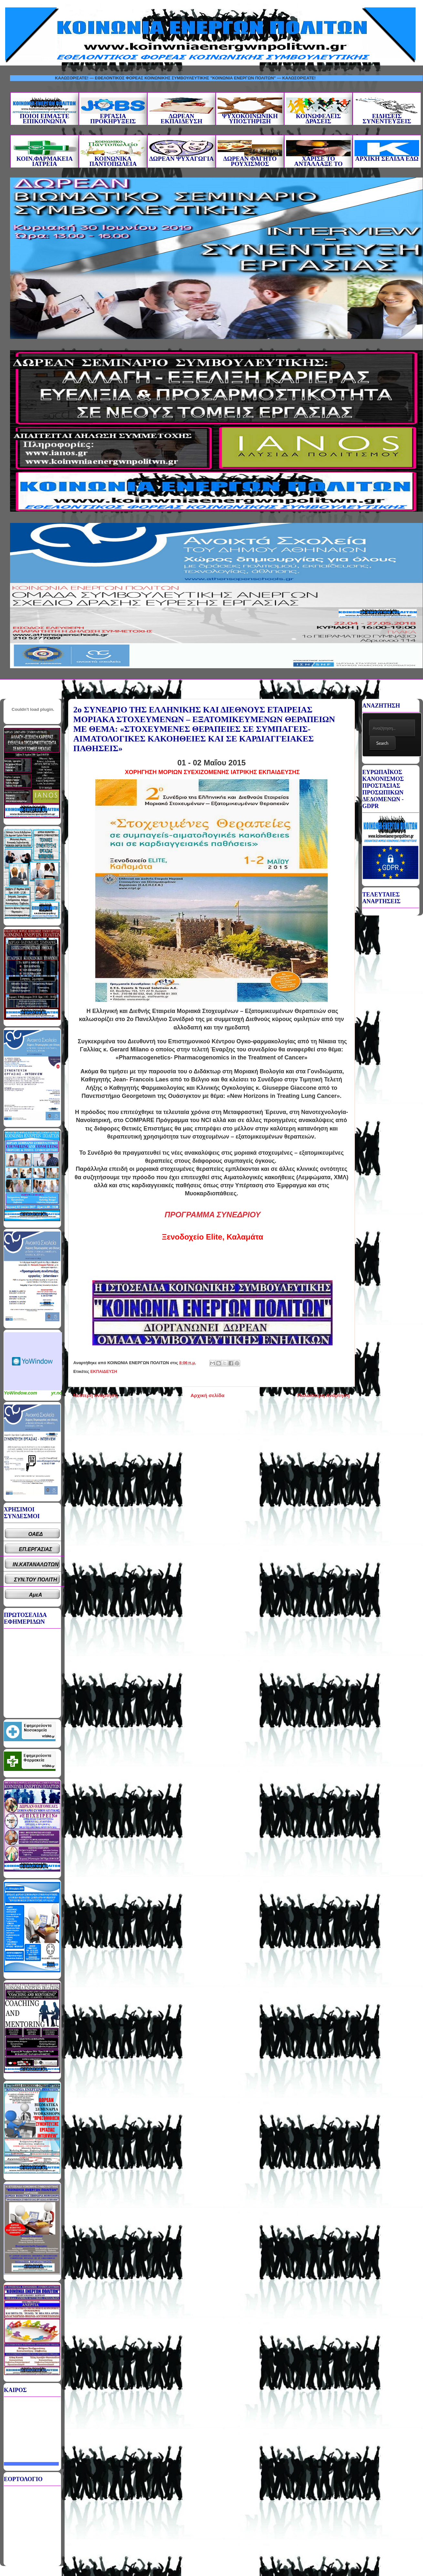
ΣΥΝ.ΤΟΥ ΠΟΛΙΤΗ (35, 1579)
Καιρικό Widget (33, 1361)
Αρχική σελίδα (207, 1395)
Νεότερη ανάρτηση (95, 1395)
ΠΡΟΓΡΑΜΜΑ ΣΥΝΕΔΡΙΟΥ (213, 1214)
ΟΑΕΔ (35, 1534)
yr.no (56, 1392)
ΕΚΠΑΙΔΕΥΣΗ (103, 1371)
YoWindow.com (20, 1392)
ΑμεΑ (35, 1595)
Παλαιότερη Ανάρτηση (323, 1395)
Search (382, 743)
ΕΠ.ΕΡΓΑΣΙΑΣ (35, 1549)
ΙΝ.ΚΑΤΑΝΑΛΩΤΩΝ (35, 1564)
